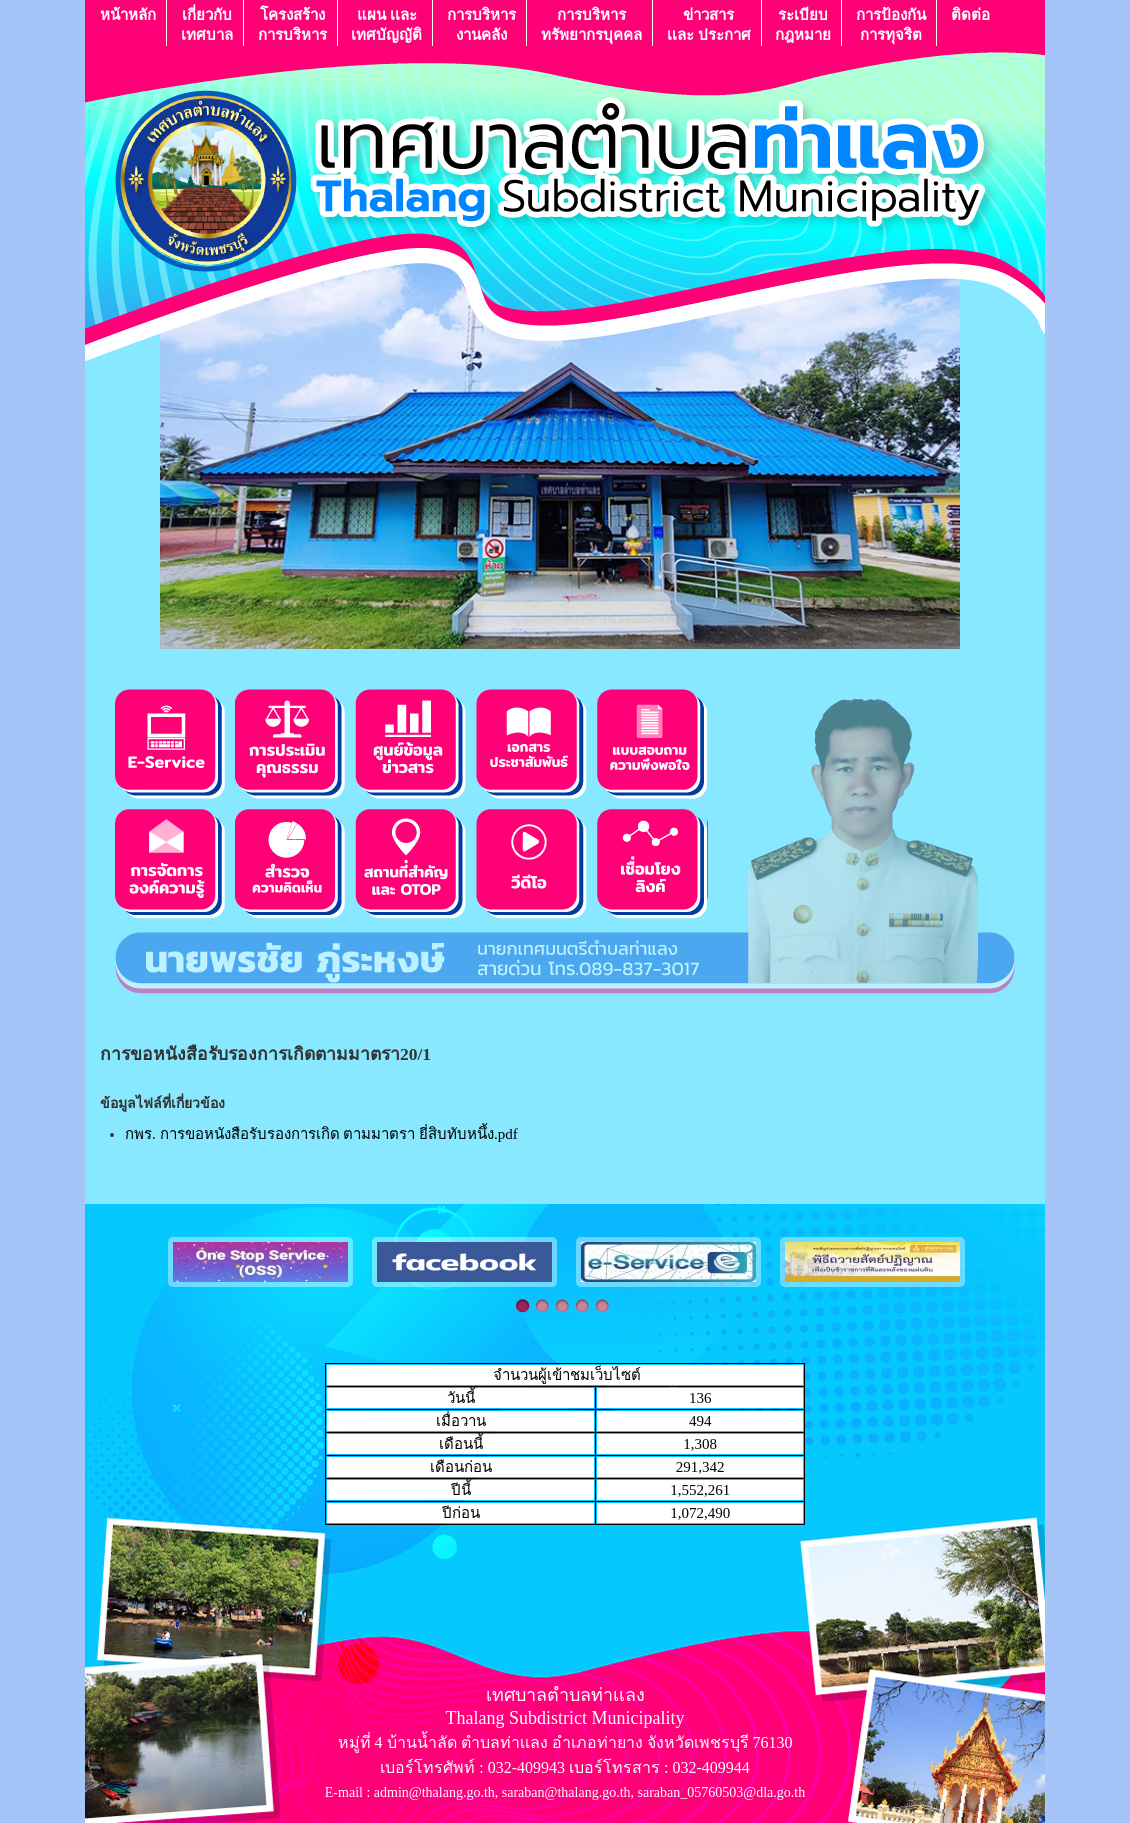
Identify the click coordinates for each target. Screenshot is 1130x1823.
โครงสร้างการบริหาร (292, 24)
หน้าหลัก (128, 24)
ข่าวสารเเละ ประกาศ (709, 24)
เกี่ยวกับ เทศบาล (207, 24)
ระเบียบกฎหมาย (803, 24)
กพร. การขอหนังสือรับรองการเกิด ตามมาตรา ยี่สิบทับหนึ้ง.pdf (321, 1134)
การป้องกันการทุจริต (891, 24)
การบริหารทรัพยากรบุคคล (591, 24)
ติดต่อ (970, 24)
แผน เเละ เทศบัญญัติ (386, 24)
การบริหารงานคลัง (481, 24)
